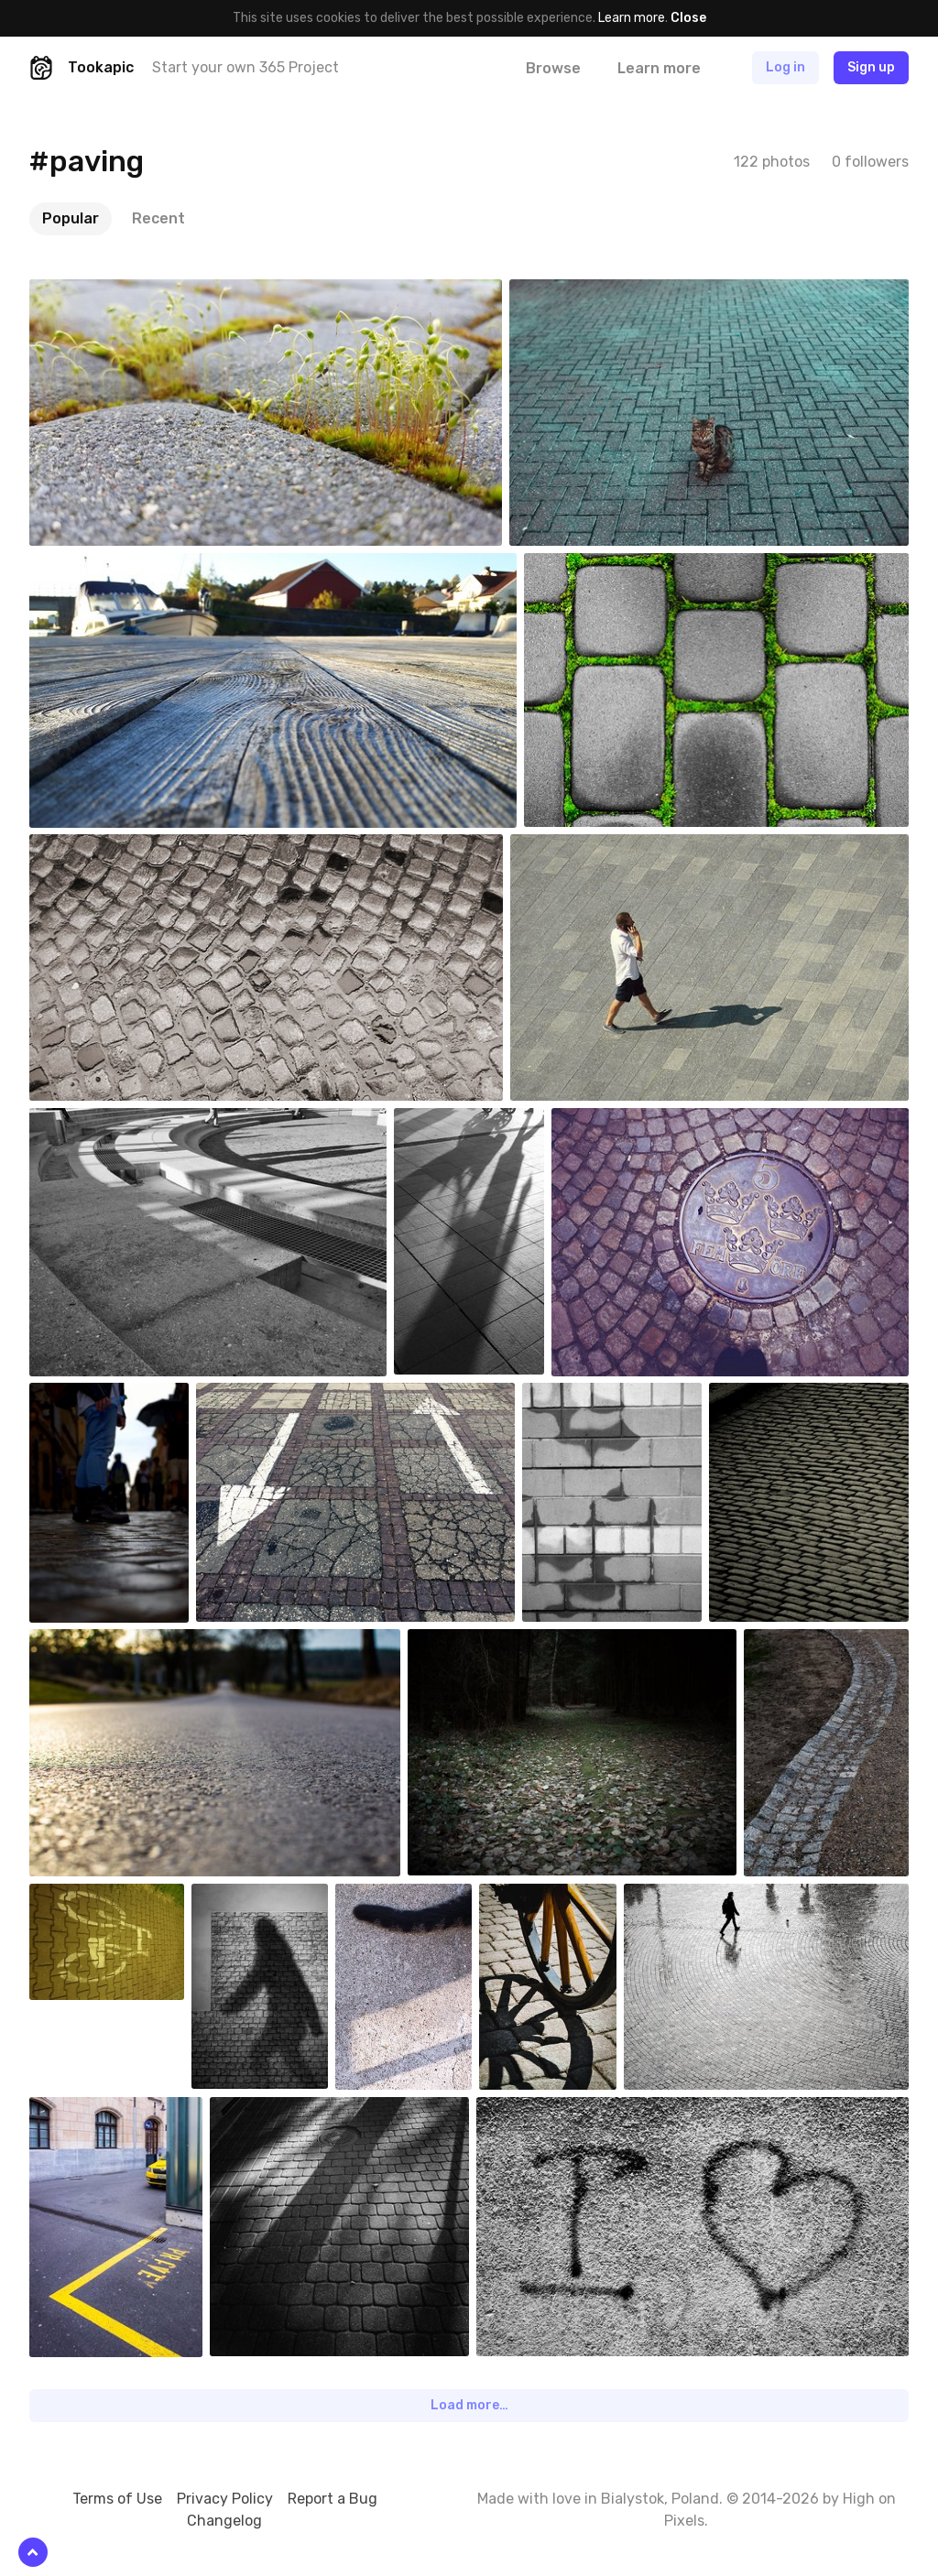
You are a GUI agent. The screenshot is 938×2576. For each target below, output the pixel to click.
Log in (785, 67)
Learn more (631, 18)
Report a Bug (332, 2498)
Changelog (224, 2520)
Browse (553, 68)
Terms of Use (117, 2498)
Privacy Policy (225, 2498)
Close (688, 18)
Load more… (469, 2405)
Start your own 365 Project (245, 67)
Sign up (871, 67)
